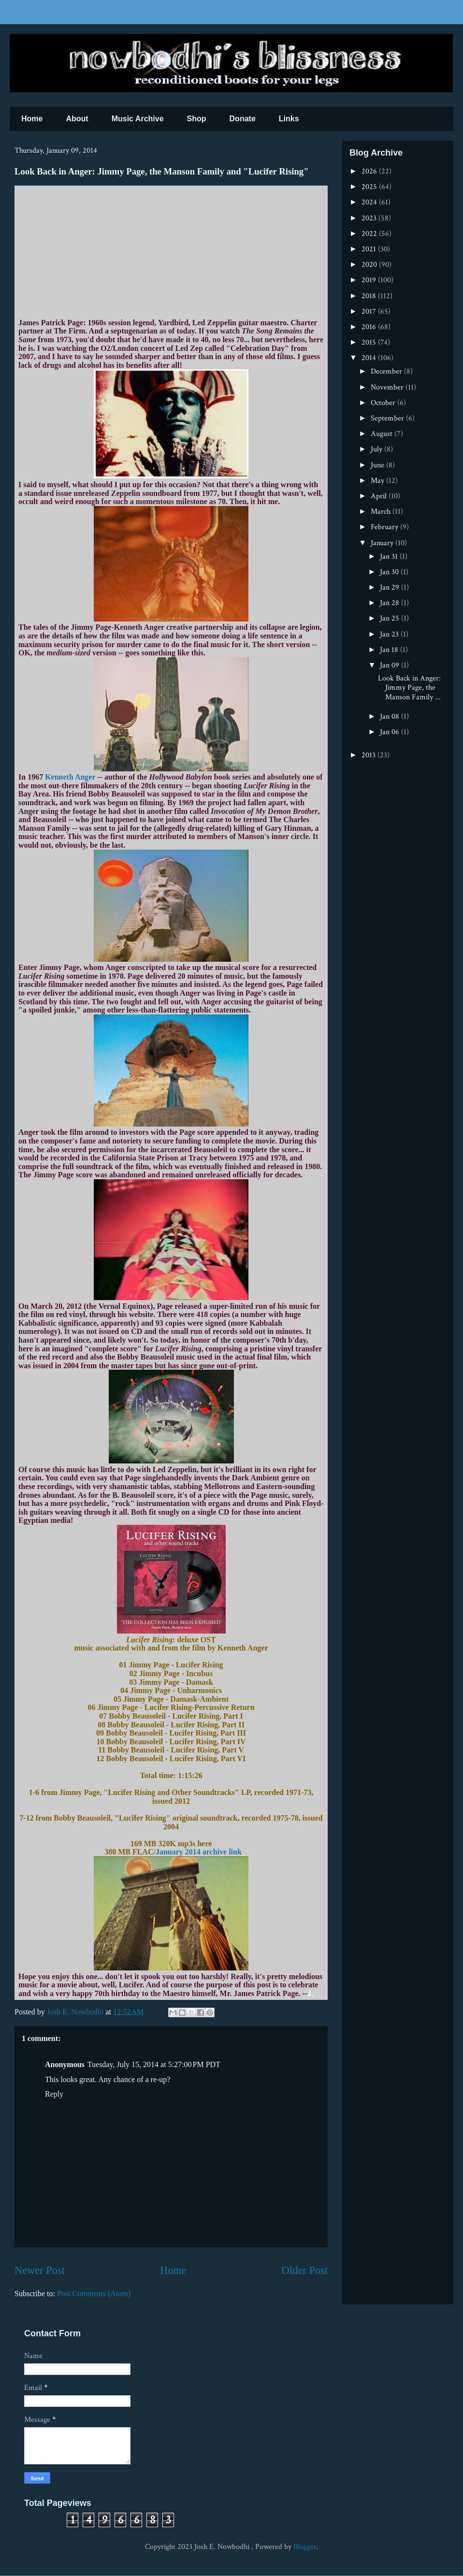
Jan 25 (390, 618)
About (77, 119)
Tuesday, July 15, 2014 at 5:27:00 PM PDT (153, 2064)
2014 (370, 358)
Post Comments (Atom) (93, 2293)
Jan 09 (390, 665)
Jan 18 (390, 650)
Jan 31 (390, 556)
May (378, 481)
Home (32, 119)
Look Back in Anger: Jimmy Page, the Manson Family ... (409, 687)
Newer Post (39, 2270)
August (382, 434)
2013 (369, 755)
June (378, 465)
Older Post (305, 2270)
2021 (370, 249)
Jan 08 (390, 716)
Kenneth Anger (70, 777)
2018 (370, 296)
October (384, 403)
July (377, 449)
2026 (370, 171)
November (388, 387)
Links (289, 119)
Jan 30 (390, 572)
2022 (370, 234)
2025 (370, 187)
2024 (370, 202)
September (388, 418)
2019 (370, 280)
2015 (370, 342)
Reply (54, 2094)
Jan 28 (390, 603)
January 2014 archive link (199, 1852)
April (380, 496)
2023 (370, 218)
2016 (370, 327)
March (381, 512)
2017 (370, 311)
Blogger (305, 2547)
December (387, 371)
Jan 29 (390, 587)
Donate (243, 119)
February (385, 527)
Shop (196, 119)
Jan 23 (390, 634)
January (383, 543)
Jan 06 (390, 732)
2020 (370, 265)
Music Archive (138, 119)
